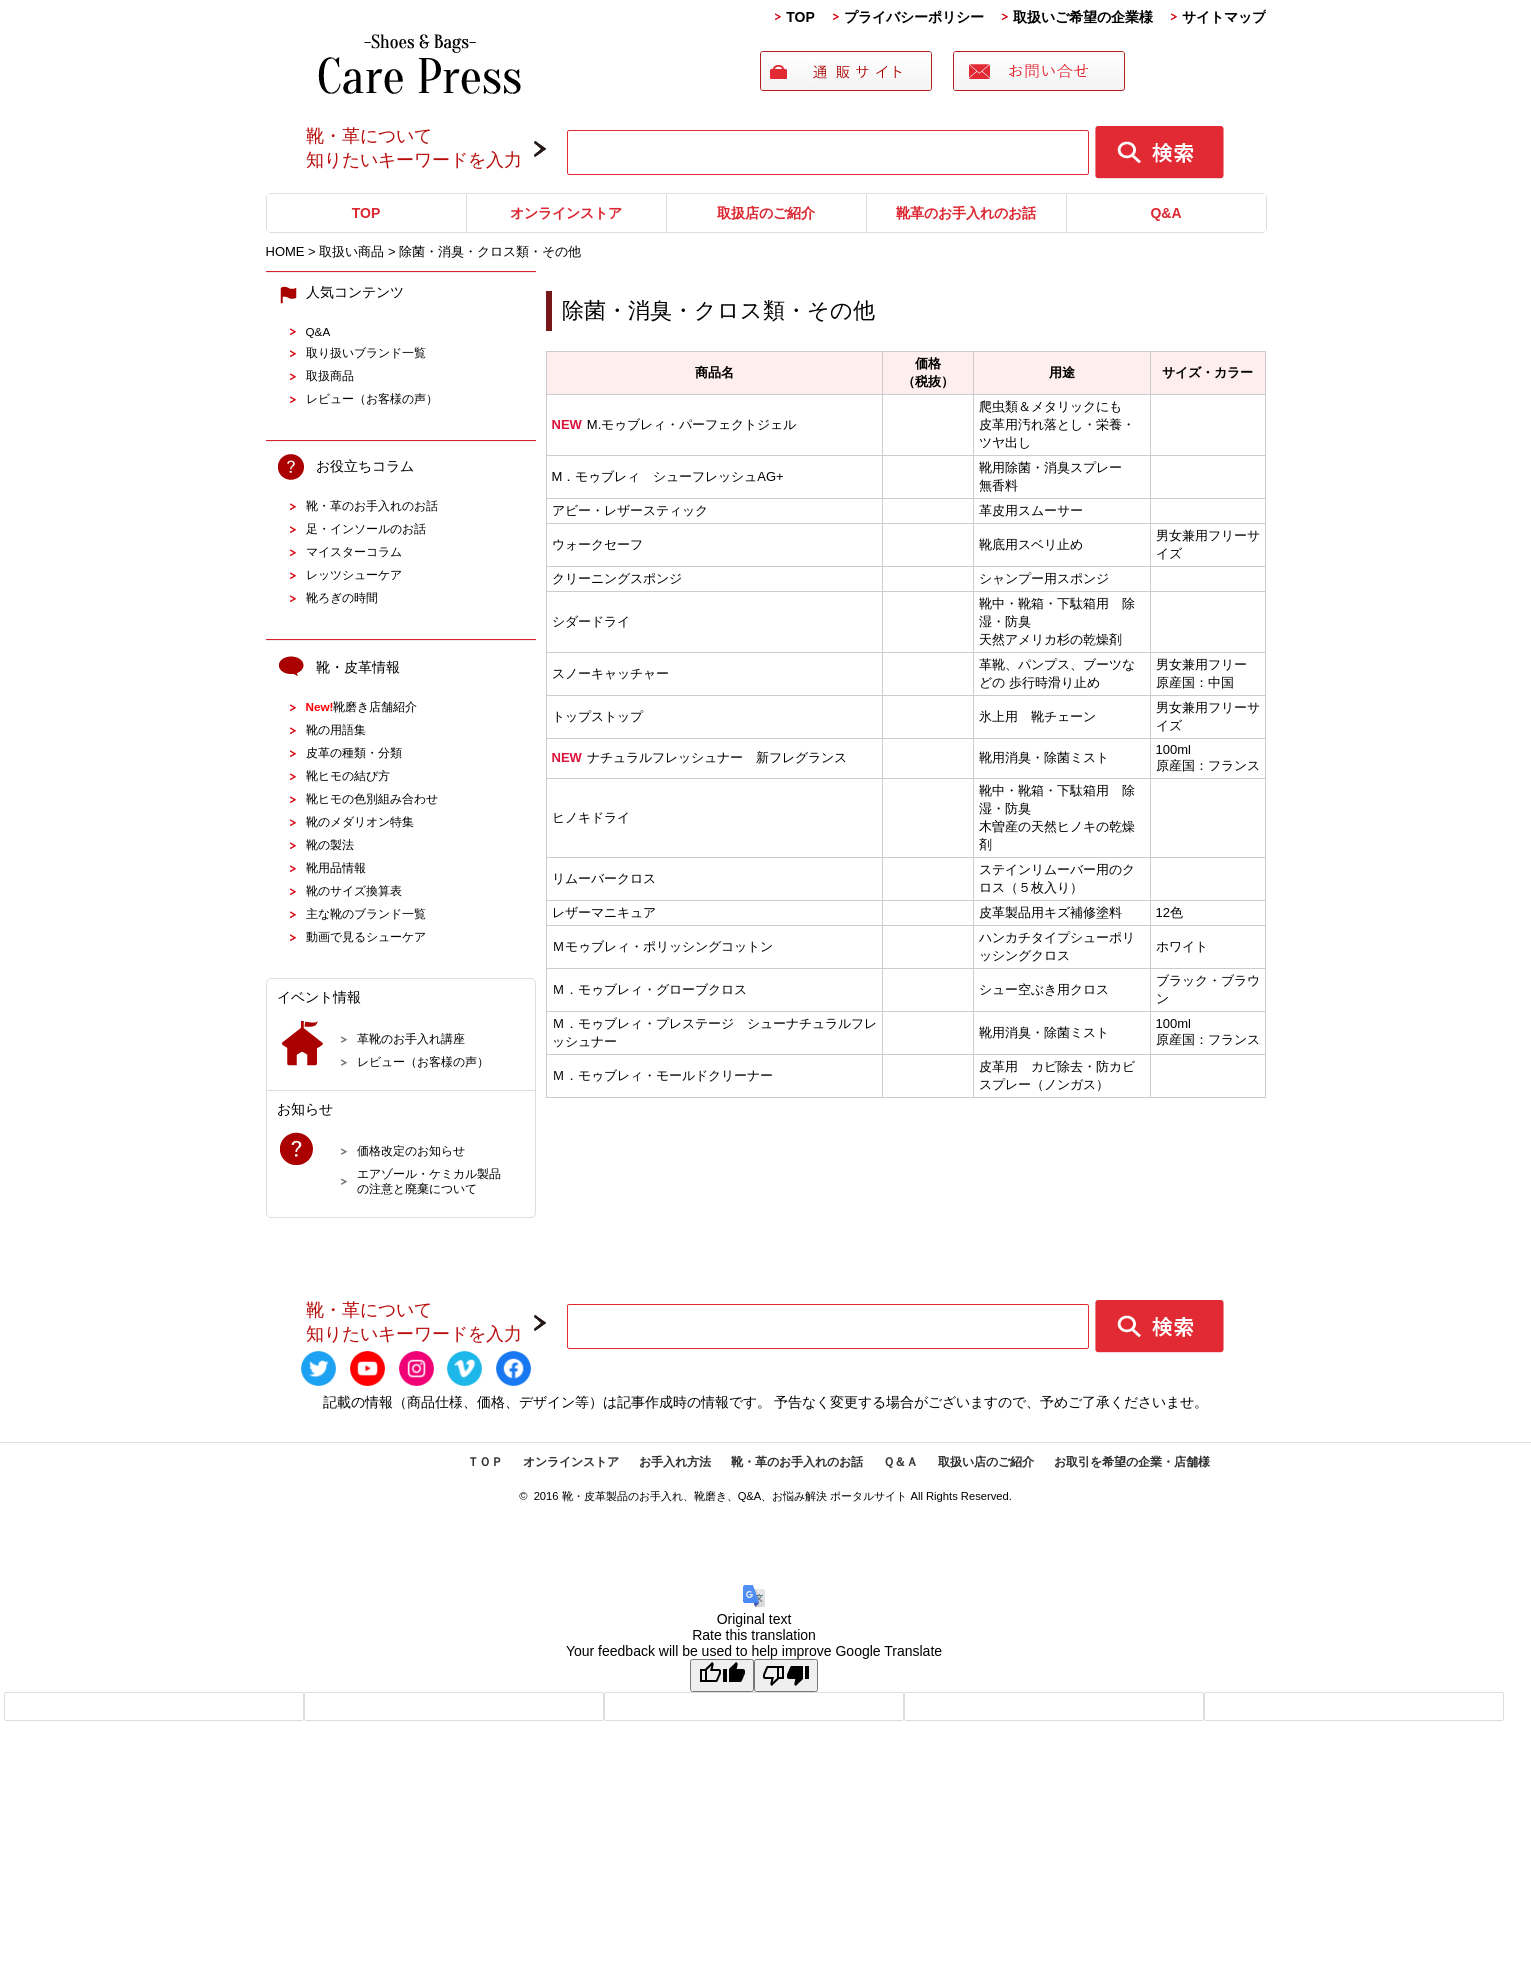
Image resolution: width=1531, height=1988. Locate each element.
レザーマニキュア (604, 912)
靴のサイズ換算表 (354, 890)
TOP (800, 17)
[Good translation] (722, 1675)
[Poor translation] (786, 1675)
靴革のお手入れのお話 (966, 213)
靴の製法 (330, 844)
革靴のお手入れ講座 (411, 1038)
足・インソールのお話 (366, 528)
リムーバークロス (604, 878)
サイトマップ (1224, 17)
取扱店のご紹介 (766, 213)
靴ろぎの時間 (342, 597)
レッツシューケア (354, 574)
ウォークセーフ (597, 544)
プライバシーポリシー (914, 17)
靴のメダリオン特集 (360, 821)
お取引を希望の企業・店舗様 (1132, 1462)
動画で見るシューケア (366, 936)
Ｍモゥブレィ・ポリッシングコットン (662, 946)
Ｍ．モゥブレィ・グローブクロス (649, 989)
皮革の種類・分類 (354, 752)
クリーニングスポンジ (617, 578)
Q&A (1165, 213)
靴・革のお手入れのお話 (372, 505)
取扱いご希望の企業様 (1083, 17)
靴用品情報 (336, 867)
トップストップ (597, 716)
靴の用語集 (336, 729)
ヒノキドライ (591, 817)
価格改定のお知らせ (411, 1150)
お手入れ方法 (675, 1462)
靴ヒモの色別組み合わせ (372, 798)
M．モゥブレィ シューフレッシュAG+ (668, 476)
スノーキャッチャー (610, 673)
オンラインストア (566, 213)
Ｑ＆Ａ (900, 1462)
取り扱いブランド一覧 (366, 352)
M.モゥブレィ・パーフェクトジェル (674, 424)
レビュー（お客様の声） (372, 398)
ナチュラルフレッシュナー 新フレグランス (699, 757)
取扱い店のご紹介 (986, 1462)
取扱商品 (330, 375)
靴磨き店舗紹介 (362, 706)
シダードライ (591, 621)
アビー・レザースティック (630, 510)
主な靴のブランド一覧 (366, 913)
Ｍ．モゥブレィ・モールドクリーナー (662, 1075)
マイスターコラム (354, 551)
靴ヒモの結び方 (348, 775)
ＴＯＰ (485, 1462)
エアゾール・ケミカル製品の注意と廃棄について (429, 1181)
